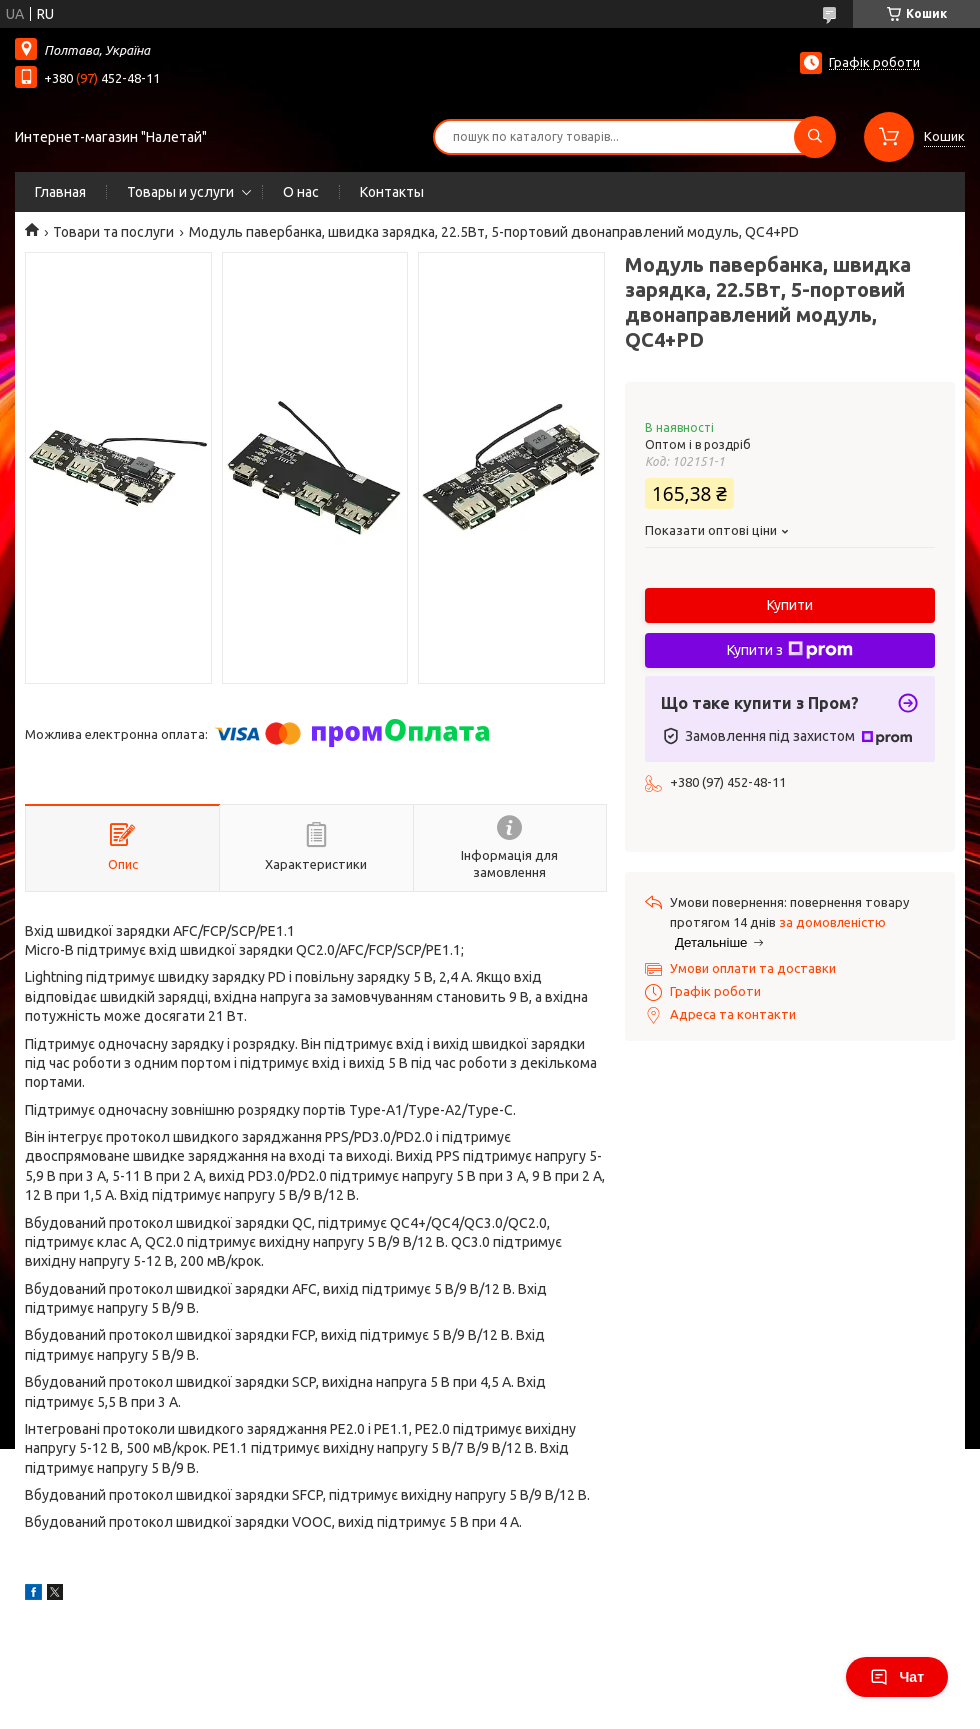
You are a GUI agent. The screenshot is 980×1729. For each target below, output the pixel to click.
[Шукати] (815, 137)
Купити (790, 605)
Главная (60, 192)
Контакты (392, 192)
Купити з (790, 650)
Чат (897, 1677)
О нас (301, 192)
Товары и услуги (180, 192)
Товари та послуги (113, 232)
